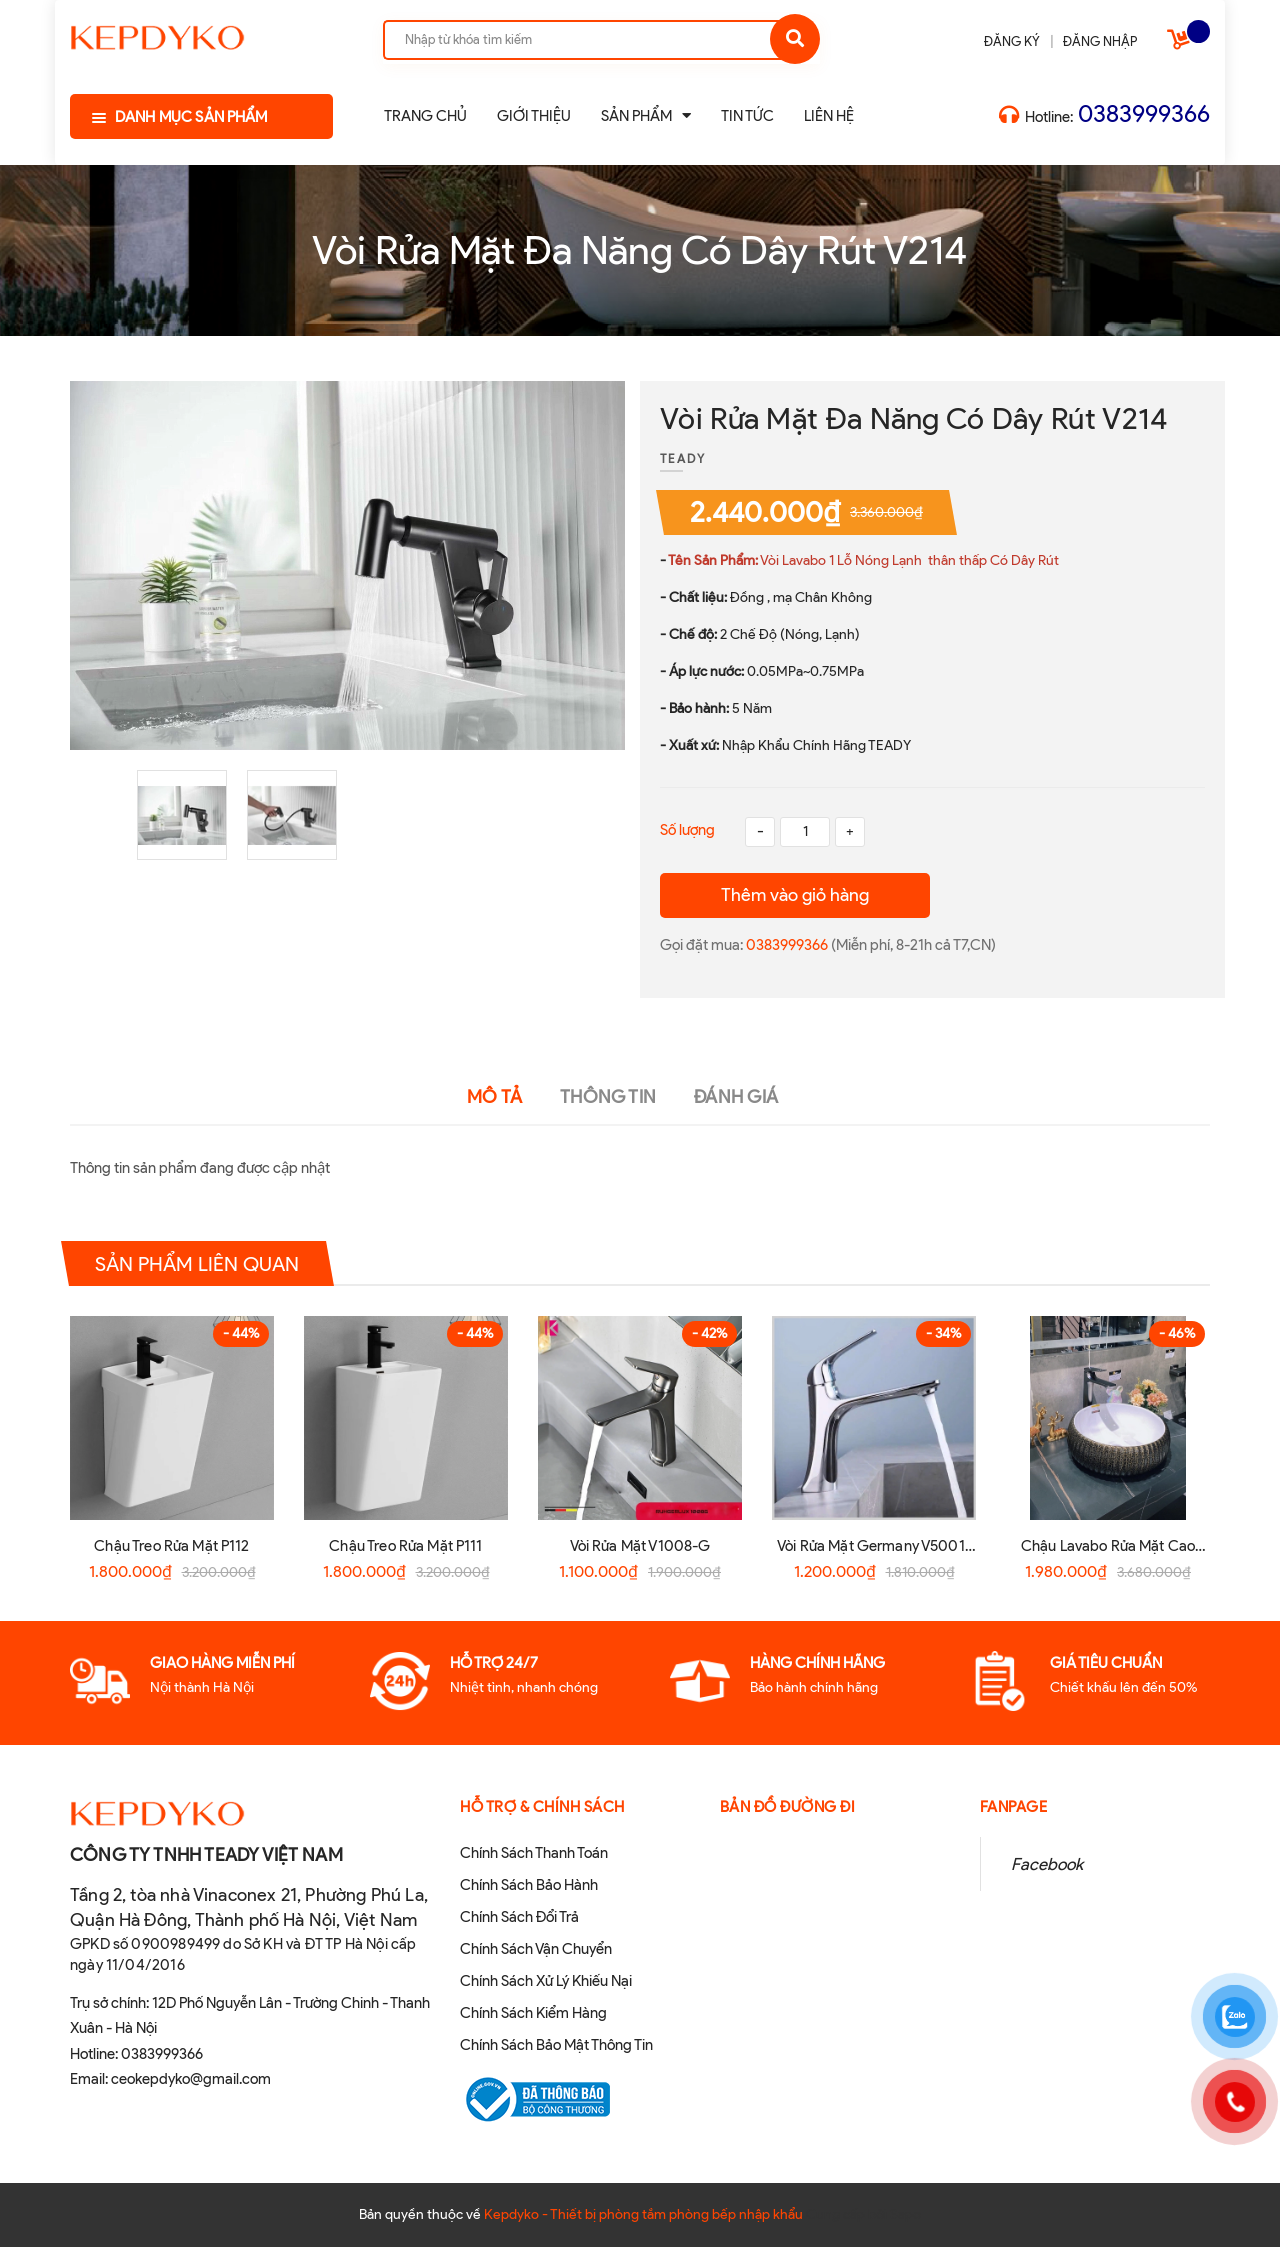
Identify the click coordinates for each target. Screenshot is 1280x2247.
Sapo (905, 2214)
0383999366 (1144, 113)
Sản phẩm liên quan (197, 1264)
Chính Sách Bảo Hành (529, 1885)
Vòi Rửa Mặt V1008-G (640, 1546)
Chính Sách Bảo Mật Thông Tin (556, 2045)
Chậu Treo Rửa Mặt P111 (405, 1546)
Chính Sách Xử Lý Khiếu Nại (546, 1981)
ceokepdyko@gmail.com (191, 2079)
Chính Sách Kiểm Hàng (533, 2013)
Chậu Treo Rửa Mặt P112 (171, 1546)
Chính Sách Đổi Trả (519, 1917)
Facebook (1047, 1864)
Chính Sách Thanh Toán (534, 1853)
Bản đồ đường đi (788, 1807)
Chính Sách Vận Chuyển (536, 1949)
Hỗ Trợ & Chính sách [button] (542, 1807)
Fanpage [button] (1014, 1807)
